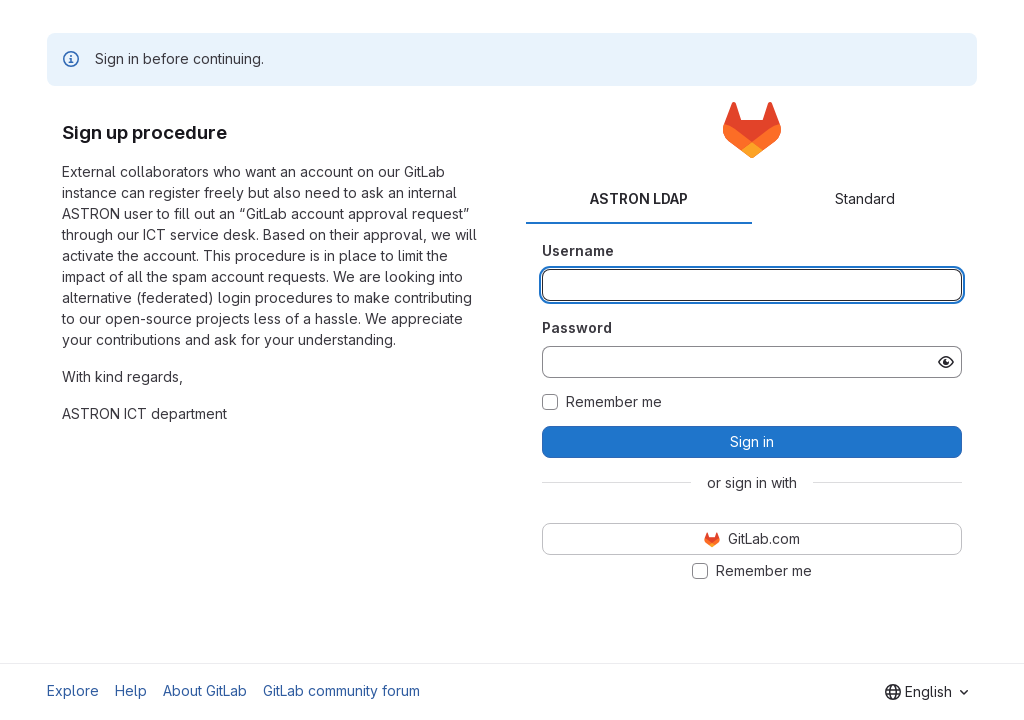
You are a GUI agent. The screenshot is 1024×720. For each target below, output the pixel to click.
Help (131, 690)
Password (577, 327)
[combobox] (926, 692)
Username (578, 250)
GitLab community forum (341, 690)
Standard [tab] (865, 198)
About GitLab (205, 690)
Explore (73, 690)
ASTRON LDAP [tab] (639, 198)
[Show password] (946, 362)
